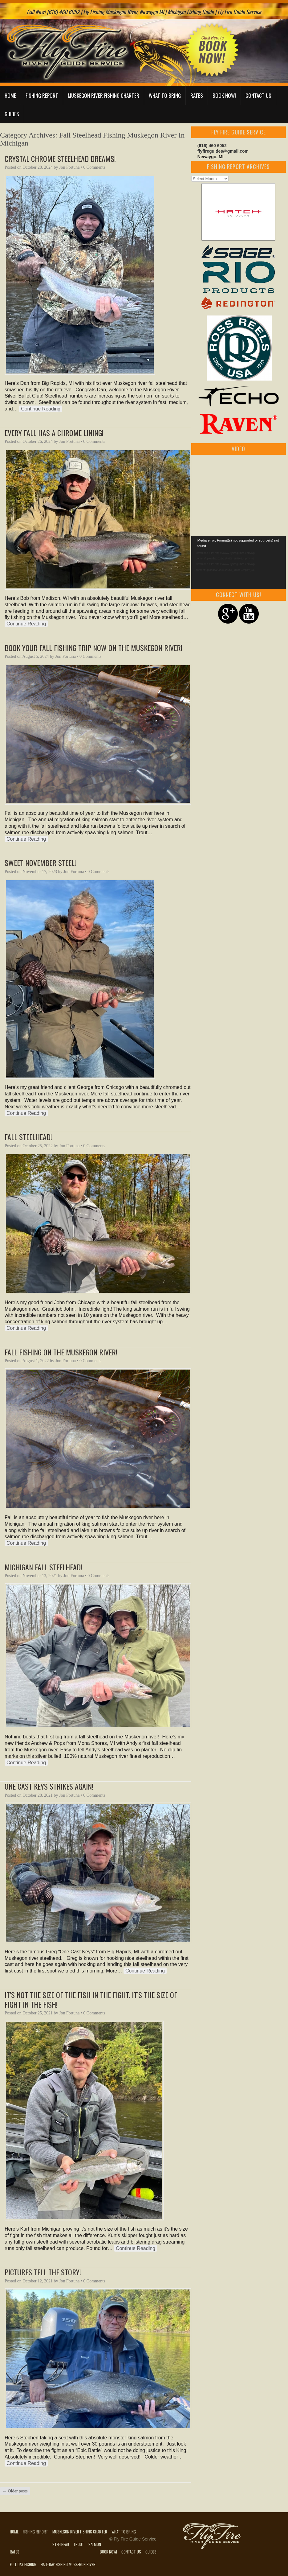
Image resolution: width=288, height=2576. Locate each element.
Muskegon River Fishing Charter (103, 95)
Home (10, 95)
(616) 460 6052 (212, 145)
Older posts (15, 2491)
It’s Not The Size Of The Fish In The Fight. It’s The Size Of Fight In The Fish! (91, 1999)
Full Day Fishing (23, 2564)
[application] (238, 562)
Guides (12, 114)
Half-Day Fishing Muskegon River (68, 2564)
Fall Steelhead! (28, 1136)
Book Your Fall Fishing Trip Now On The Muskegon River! (93, 647)
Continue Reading (40, 408)
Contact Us (258, 95)
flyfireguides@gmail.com (223, 151)
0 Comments (94, 167)
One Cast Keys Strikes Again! (49, 1786)
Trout (78, 2544)
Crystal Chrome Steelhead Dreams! (60, 158)
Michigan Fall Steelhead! (43, 1566)
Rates (196, 95)
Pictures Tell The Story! (43, 2271)
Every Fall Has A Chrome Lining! (54, 432)
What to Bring (165, 95)
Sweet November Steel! (40, 862)
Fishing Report (42, 95)
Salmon (94, 2544)
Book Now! (224, 95)
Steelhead (60, 2544)
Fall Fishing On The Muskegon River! (61, 1352)
